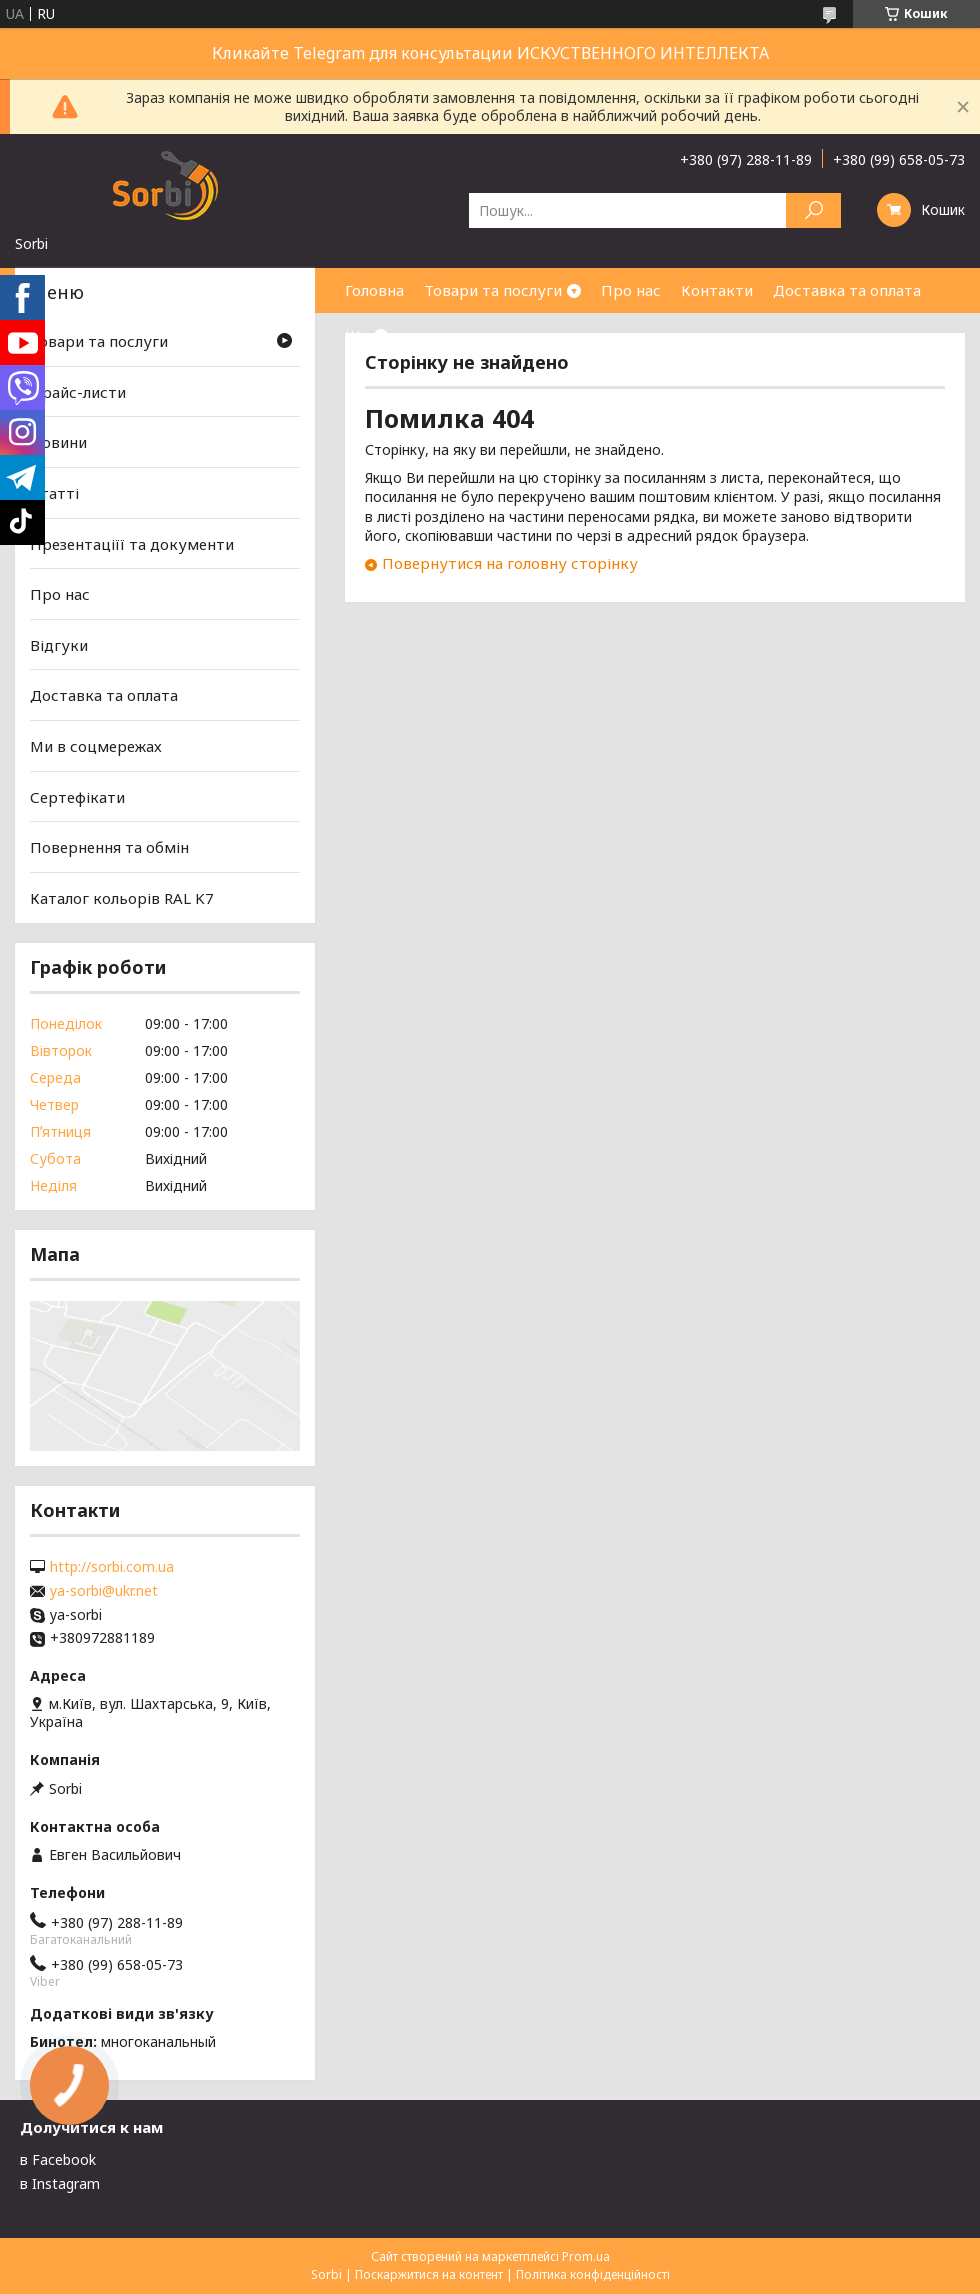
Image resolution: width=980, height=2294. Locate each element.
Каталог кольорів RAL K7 (122, 898)
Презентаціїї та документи (132, 543)
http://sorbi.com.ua (112, 1567)
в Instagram (60, 2183)
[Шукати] (813, 210)
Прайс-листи (78, 392)
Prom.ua (586, 2256)
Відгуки (59, 645)
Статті (54, 493)
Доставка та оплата (847, 290)
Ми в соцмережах (96, 746)
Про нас (631, 290)
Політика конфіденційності (593, 2274)
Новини (58, 442)
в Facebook (58, 2159)
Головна (374, 290)
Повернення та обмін (109, 847)
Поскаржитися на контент (429, 2274)
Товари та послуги (493, 290)
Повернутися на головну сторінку (510, 563)
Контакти (717, 290)
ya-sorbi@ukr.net (104, 1591)
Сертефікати (77, 797)
